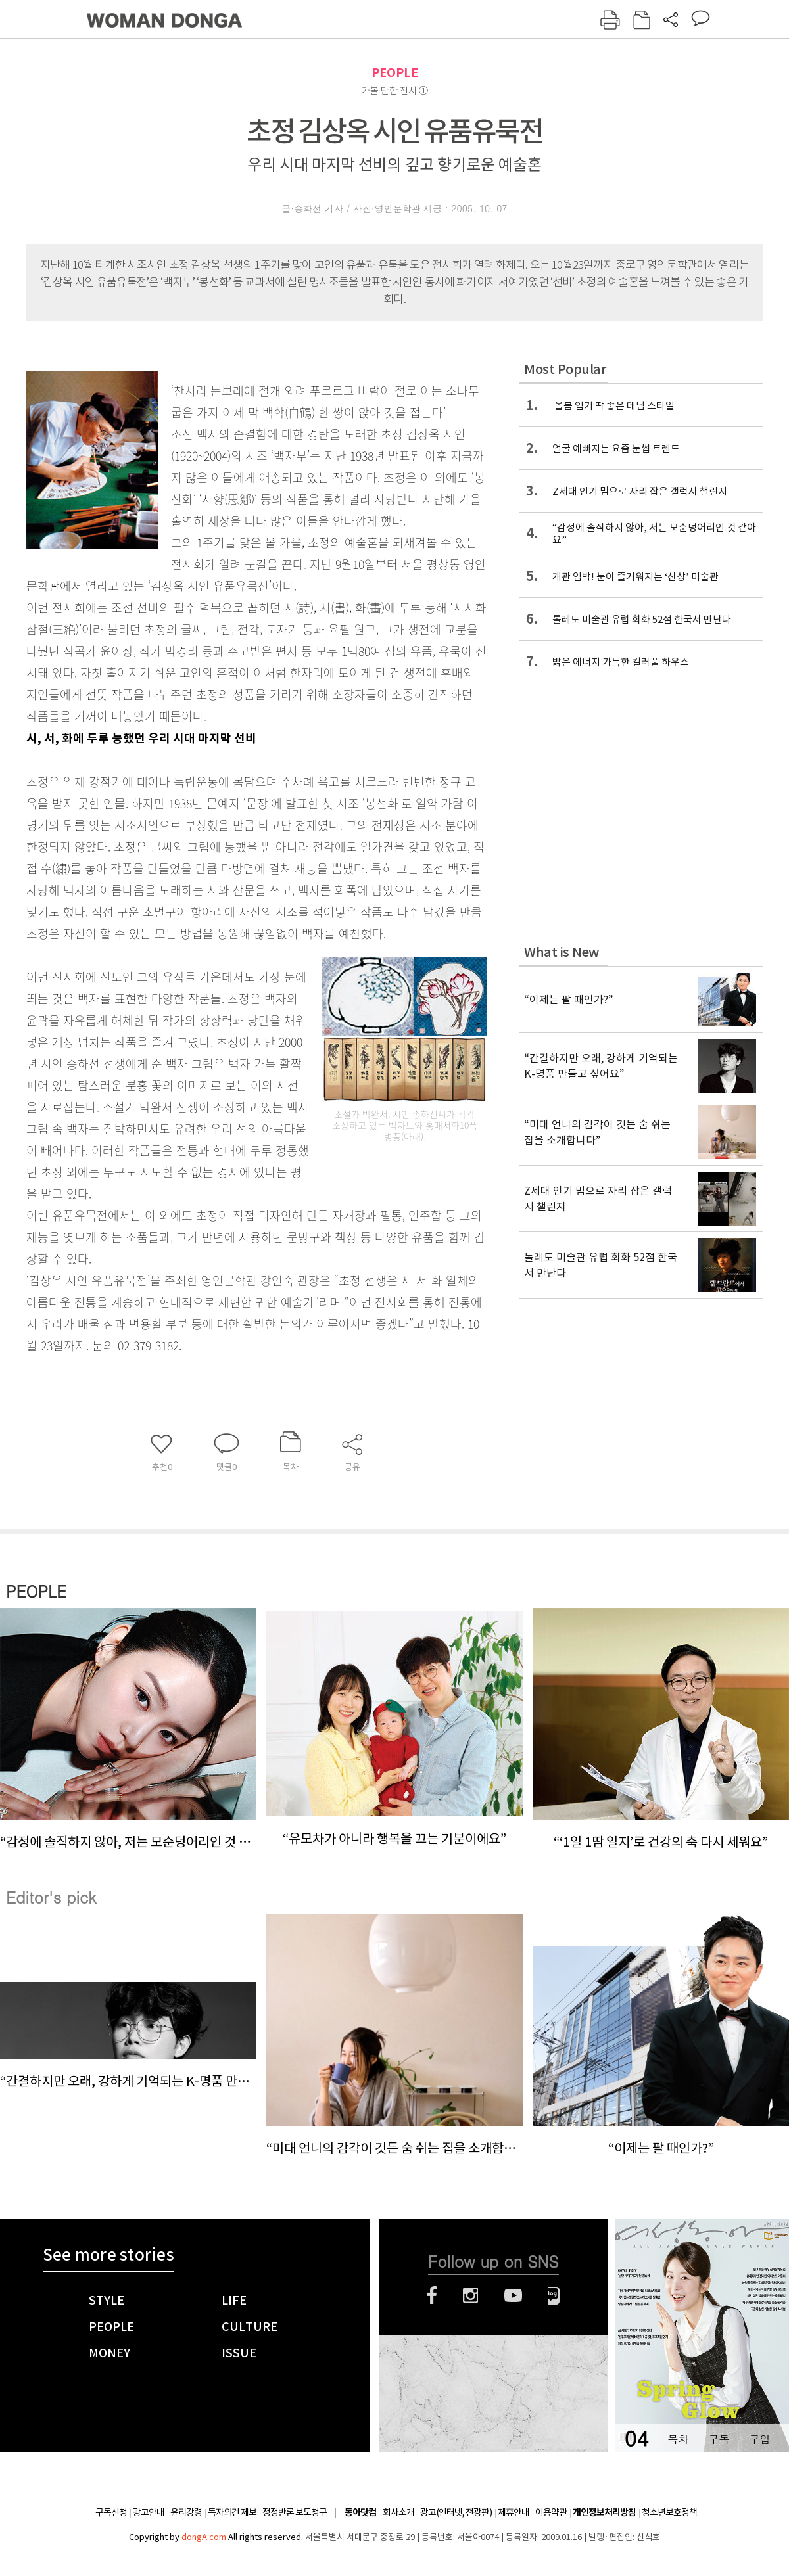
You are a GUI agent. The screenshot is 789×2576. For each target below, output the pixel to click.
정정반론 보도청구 (294, 2512)
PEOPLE (394, 72)
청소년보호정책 (669, 2512)
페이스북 (432, 2295)
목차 (677, 2439)
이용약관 (551, 2512)
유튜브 (513, 2295)
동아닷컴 (360, 2512)
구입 (759, 2439)
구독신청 (111, 2512)
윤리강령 (186, 2512)
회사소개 (398, 2512)
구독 (718, 2439)
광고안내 (148, 2512)
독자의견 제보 (232, 2512)
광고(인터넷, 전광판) (456, 2512)
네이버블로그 (554, 2295)
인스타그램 (470, 2295)
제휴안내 (513, 2512)
